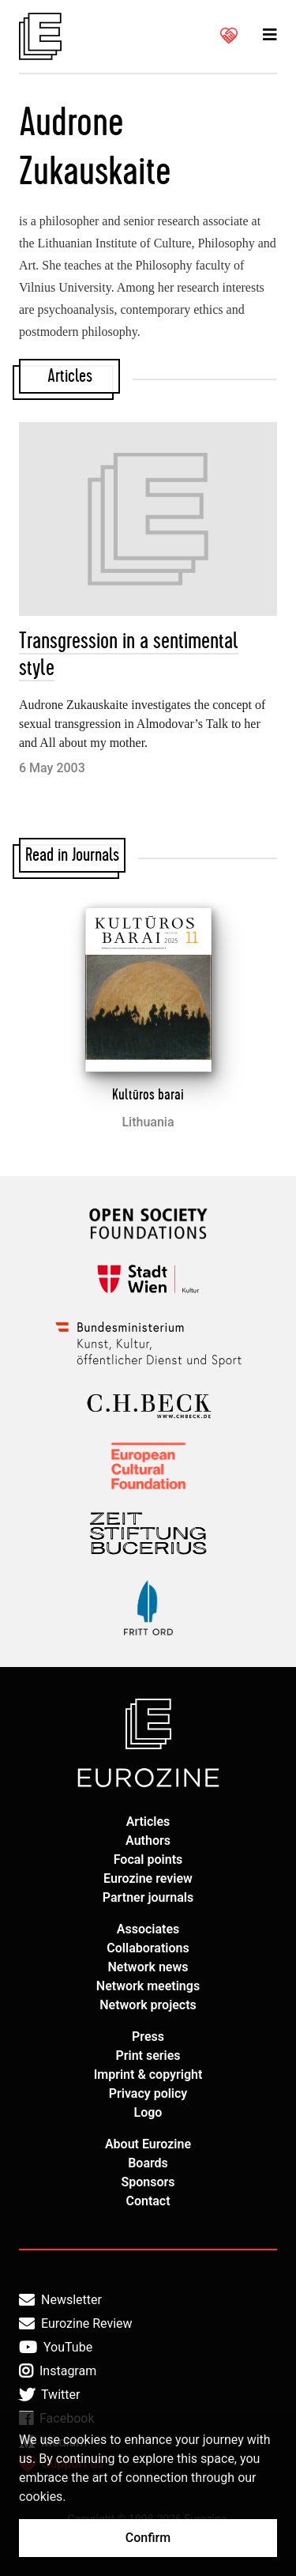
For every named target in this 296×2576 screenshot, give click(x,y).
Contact (148, 2200)
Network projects (148, 2004)
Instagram (57, 2371)
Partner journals (148, 1897)
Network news (148, 1966)
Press (148, 2036)
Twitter (49, 2395)
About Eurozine (148, 2144)
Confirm (148, 2537)
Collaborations (148, 1948)
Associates (148, 1929)
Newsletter (60, 2300)
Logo (148, 2112)
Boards (148, 2163)
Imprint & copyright (148, 2074)
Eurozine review (148, 1878)
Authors (148, 1840)
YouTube (55, 2347)
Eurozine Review (76, 2324)
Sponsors (147, 2181)
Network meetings (148, 1985)
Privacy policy (148, 2093)
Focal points (148, 1859)
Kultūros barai (148, 1095)
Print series (147, 2055)
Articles (148, 1821)
